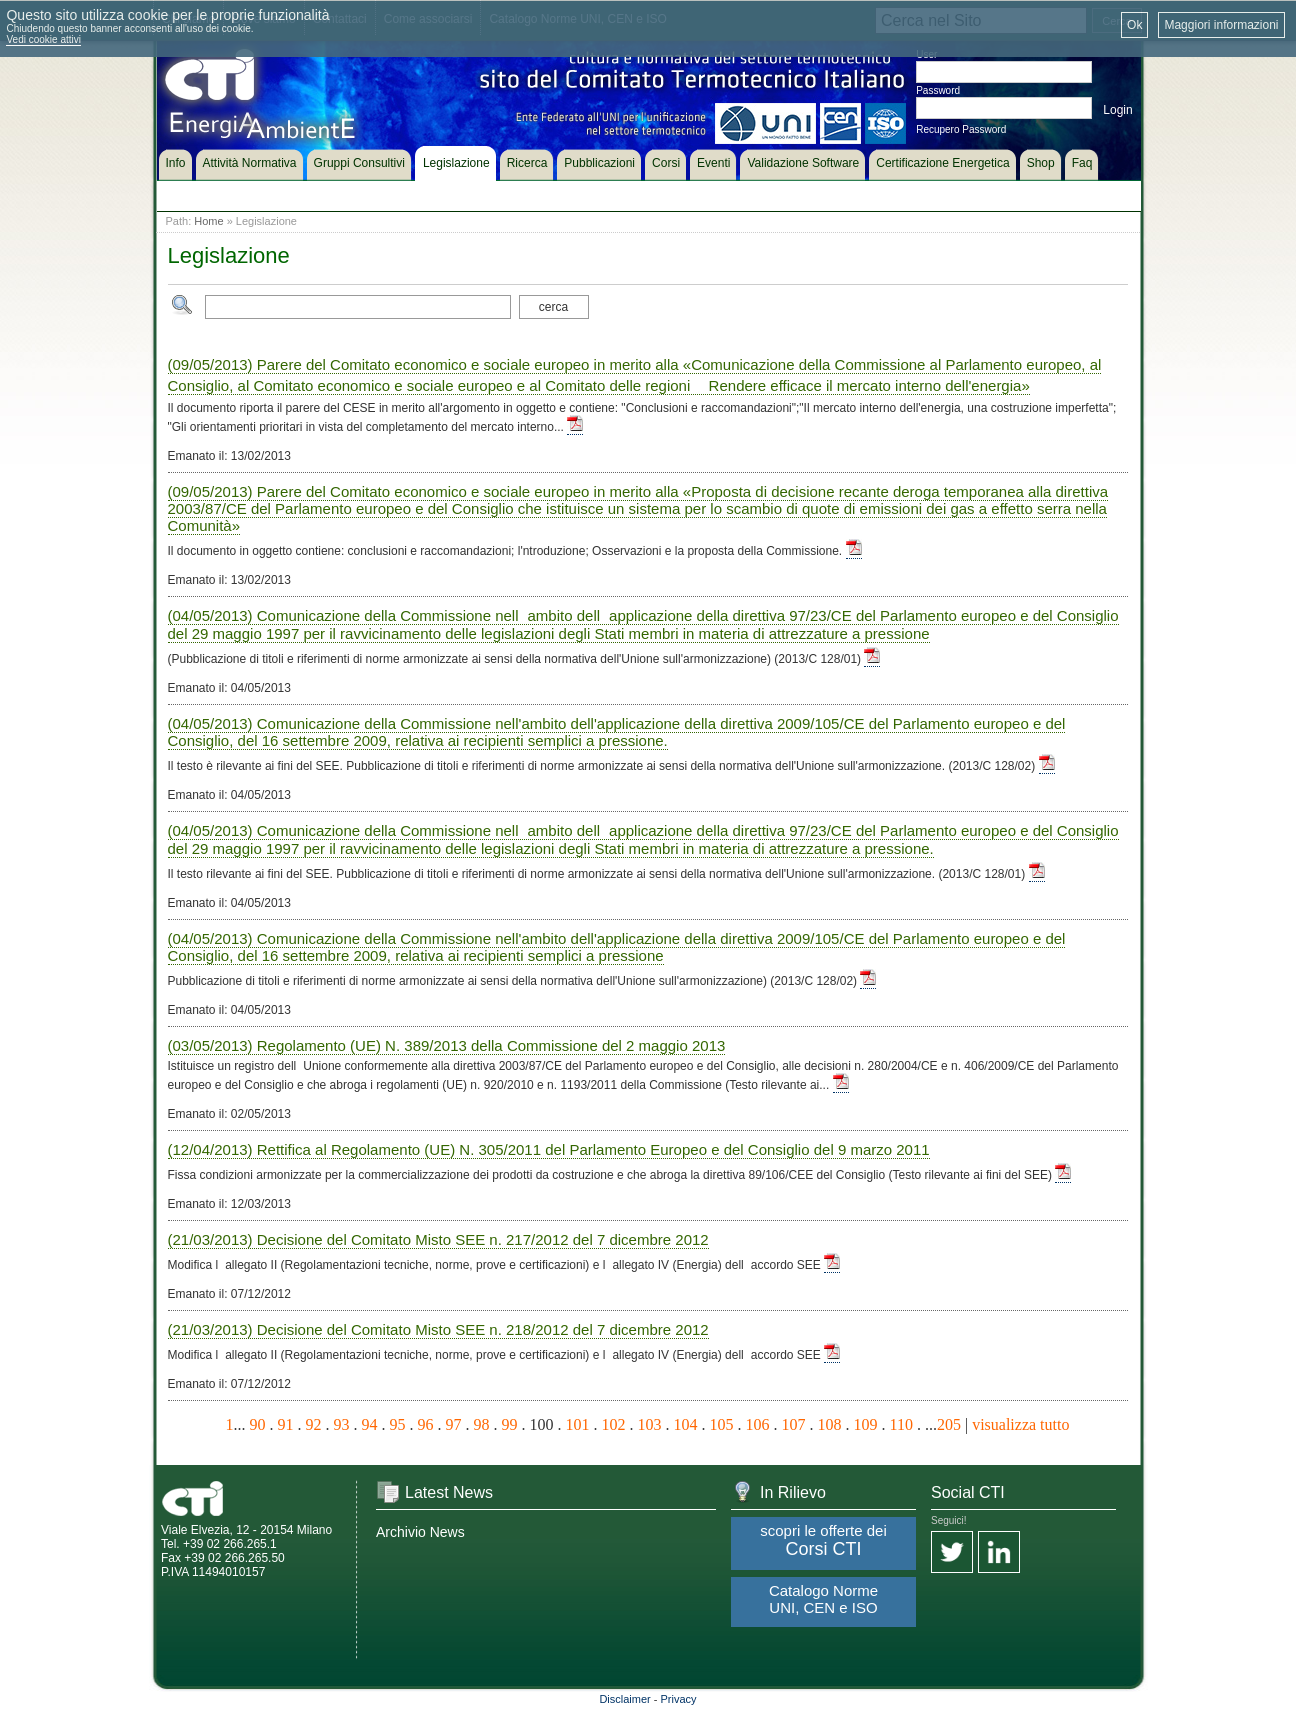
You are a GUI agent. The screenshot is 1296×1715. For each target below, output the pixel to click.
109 (866, 1424)
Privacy (679, 1699)
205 (949, 1424)
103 (650, 1424)
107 (794, 1424)
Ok (1134, 25)
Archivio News (420, 1532)
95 (398, 1424)
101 (578, 1424)
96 (426, 1424)
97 (454, 1424)
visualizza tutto (1020, 1424)
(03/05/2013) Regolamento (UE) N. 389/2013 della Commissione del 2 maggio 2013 (447, 1045)
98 (482, 1424)
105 (722, 1424)
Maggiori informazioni (1221, 25)
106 (758, 1424)
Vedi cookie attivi (43, 39)
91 (286, 1424)
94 (370, 1424)
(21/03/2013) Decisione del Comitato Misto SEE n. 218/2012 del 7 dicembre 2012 (438, 1329)
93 (342, 1424)
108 (830, 1424)
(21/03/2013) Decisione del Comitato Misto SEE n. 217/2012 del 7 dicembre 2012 (438, 1239)
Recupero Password (961, 129)
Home (208, 221)
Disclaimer (624, 1699)
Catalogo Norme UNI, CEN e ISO (823, 1599)
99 (510, 1424)
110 (901, 1424)
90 (258, 1424)
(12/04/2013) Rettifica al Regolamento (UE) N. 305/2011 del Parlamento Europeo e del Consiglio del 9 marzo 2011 (549, 1149)
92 (314, 1424)
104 (686, 1424)
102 (614, 1424)
